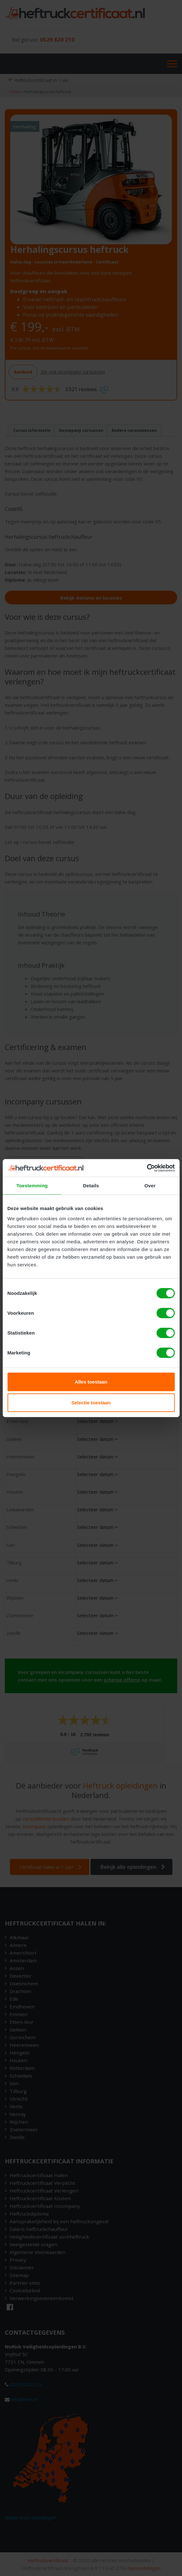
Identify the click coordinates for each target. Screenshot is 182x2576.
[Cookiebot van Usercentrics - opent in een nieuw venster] (147, 1168)
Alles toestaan (91, 1381)
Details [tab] (91, 1185)
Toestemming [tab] (32, 1185)
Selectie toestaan (91, 1402)
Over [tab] (150, 1185)
